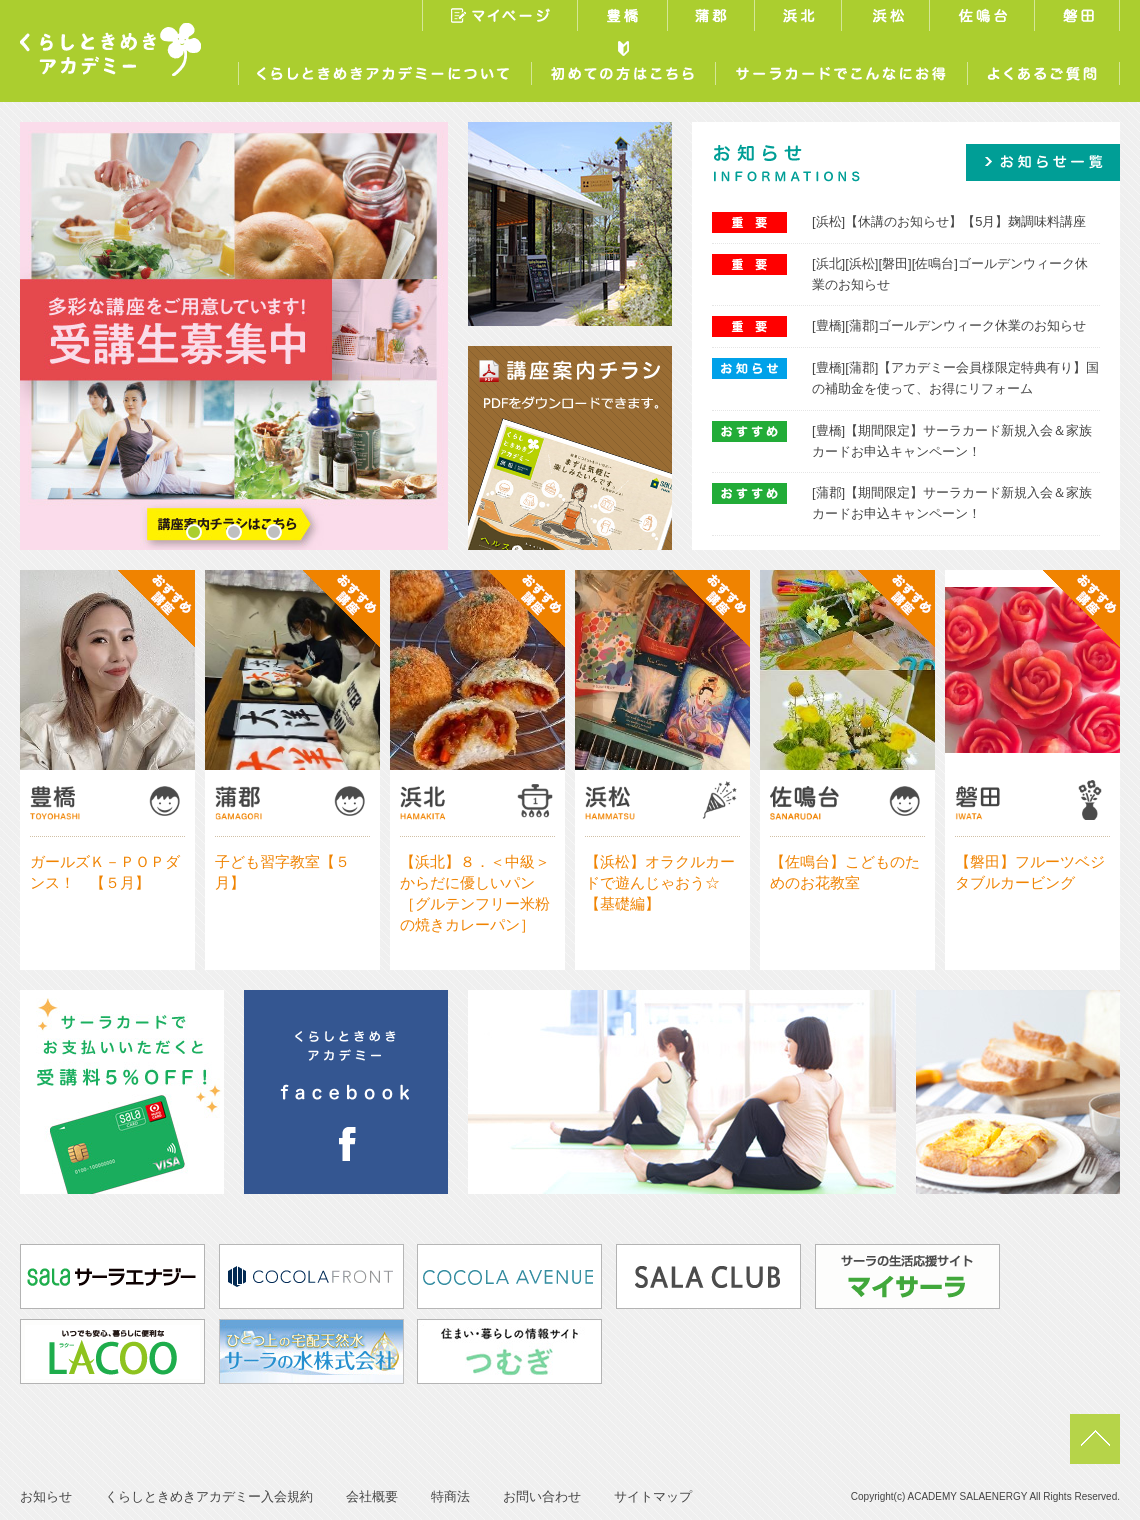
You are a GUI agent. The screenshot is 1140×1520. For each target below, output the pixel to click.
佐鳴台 (984, 18)
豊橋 (625, 18)
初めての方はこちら (623, 69)
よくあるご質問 (1043, 69)
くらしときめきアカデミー (110, 49)
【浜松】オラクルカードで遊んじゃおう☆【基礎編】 (660, 882)
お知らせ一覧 (1043, 162)
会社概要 (372, 1496)
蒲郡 (713, 18)
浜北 (800, 18)
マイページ (500, 18)
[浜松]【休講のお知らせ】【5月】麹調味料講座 (949, 221)
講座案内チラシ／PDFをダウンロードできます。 (570, 448)
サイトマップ (653, 1496)
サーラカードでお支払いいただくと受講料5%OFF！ (122, 1092)
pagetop (1095, 1439)
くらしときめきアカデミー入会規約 (209, 1496)
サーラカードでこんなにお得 (841, 69)
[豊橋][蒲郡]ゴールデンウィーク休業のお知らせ (949, 325)
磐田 (1079, 18)
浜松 (888, 18)
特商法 (450, 1496)
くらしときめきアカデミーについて (384, 69)
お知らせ (46, 1496)
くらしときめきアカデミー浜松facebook (346, 1092)
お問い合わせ (542, 1496)
